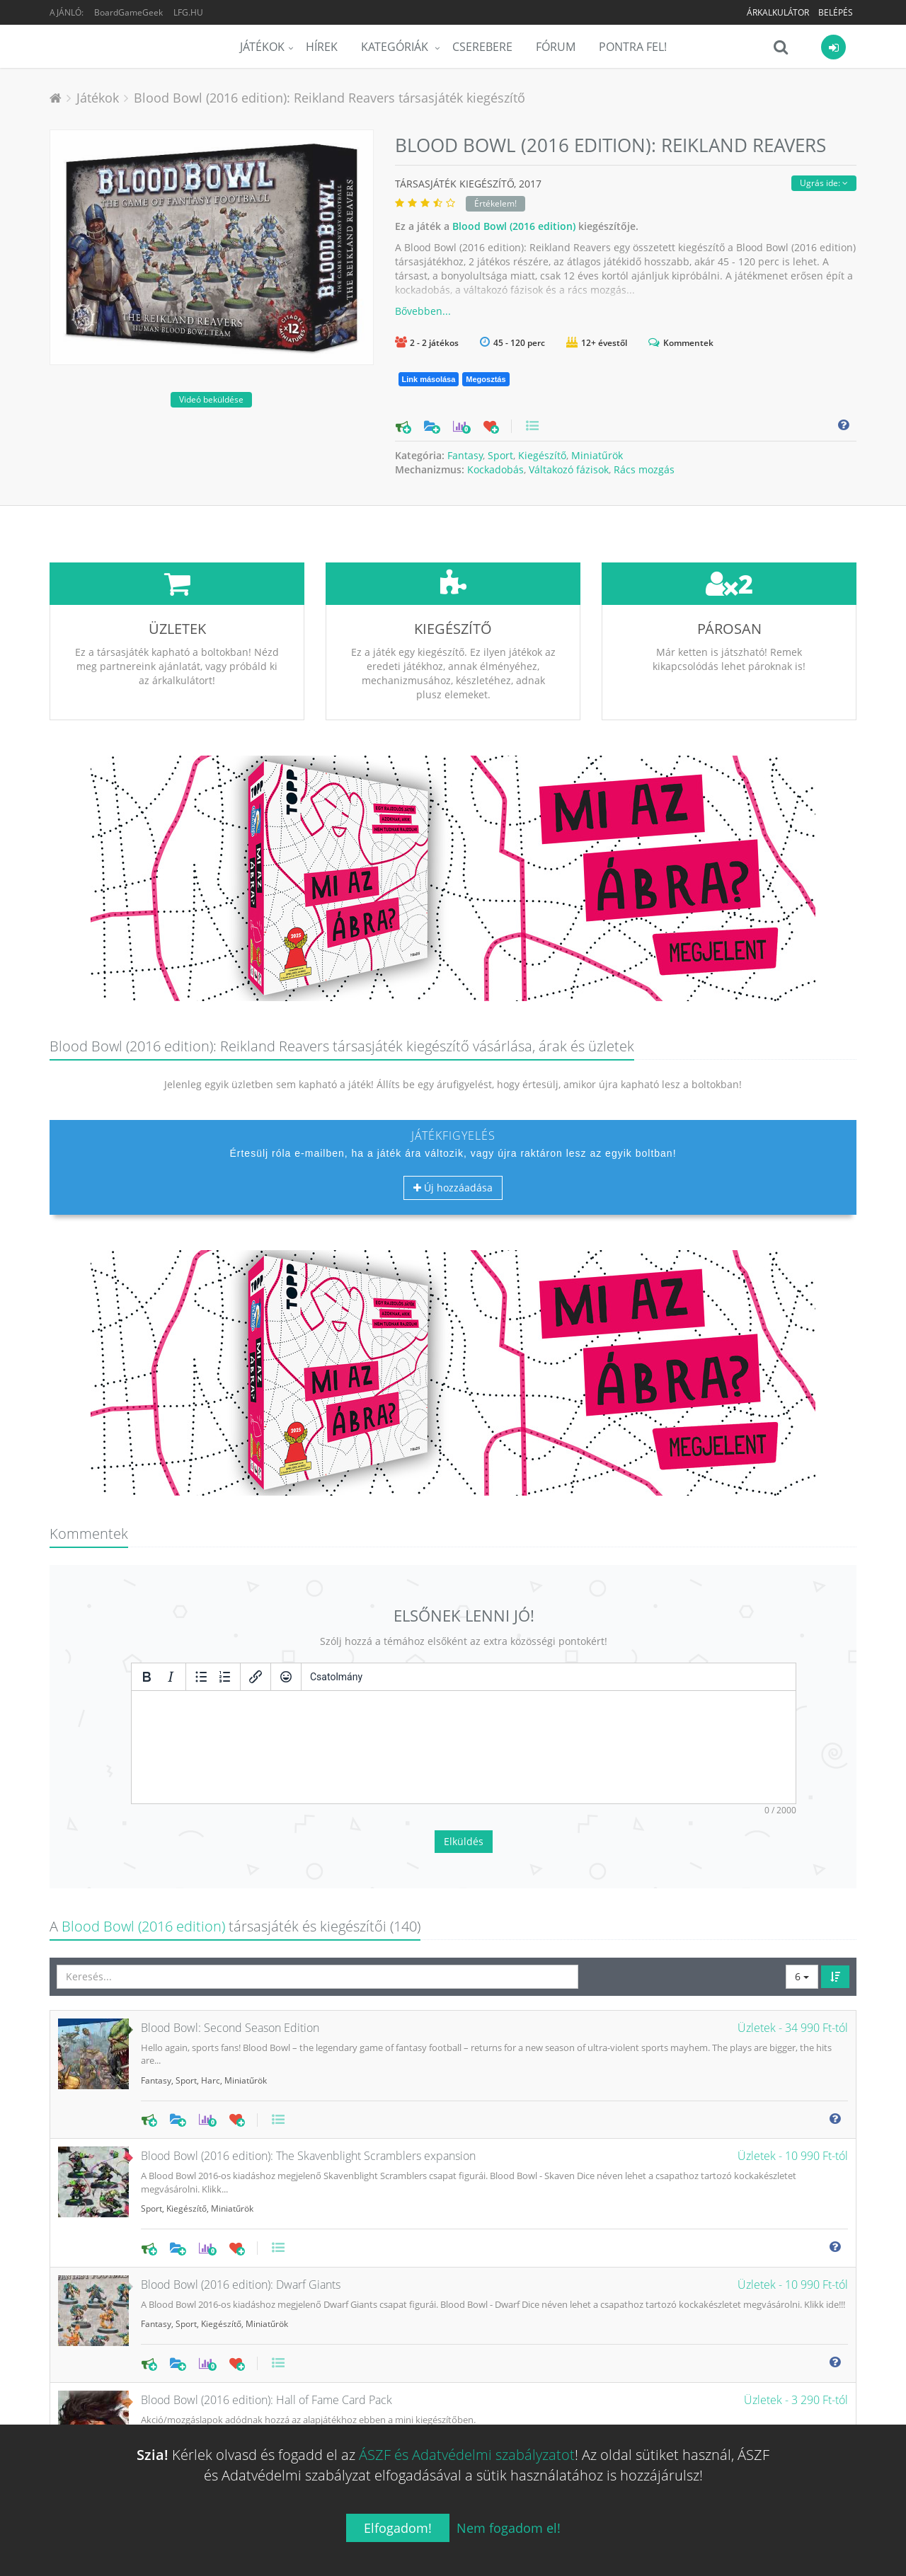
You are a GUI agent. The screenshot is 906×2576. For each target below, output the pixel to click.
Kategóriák (396, 46)
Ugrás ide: (824, 183)
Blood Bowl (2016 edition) (513, 226)
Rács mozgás (644, 469)
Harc (210, 1975)
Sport (500, 455)
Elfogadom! (398, 2527)
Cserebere (482, 46)
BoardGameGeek (128, 12)
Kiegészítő (542, 455)
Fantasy (465, 455)
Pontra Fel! (633, 46)
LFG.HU (188, 12)
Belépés (835, 12)
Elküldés (463, 1736)
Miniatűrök (597, 455)
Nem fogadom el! (509, 2527)
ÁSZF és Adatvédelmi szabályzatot (467, 2454)
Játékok (262, 46)
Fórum (555, 46)
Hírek (322, 46)
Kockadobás (495, 469)
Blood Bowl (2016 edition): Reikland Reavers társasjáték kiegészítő (329, 97)
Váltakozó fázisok (569, 469)
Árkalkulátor (778, 12)
